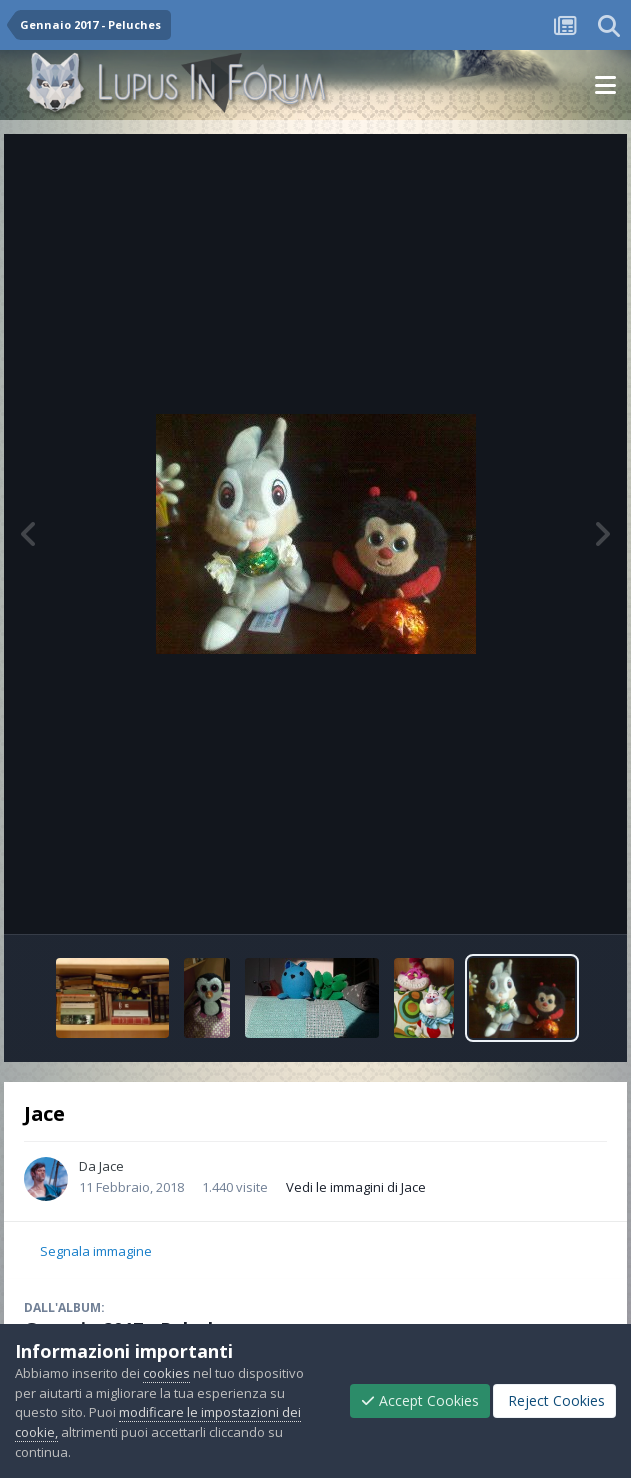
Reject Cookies (554, 1400)
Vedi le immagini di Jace (356, 1187)
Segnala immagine (96, 1251)
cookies (166, 1373)
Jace (111, 1166)
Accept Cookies (420, 1400)
